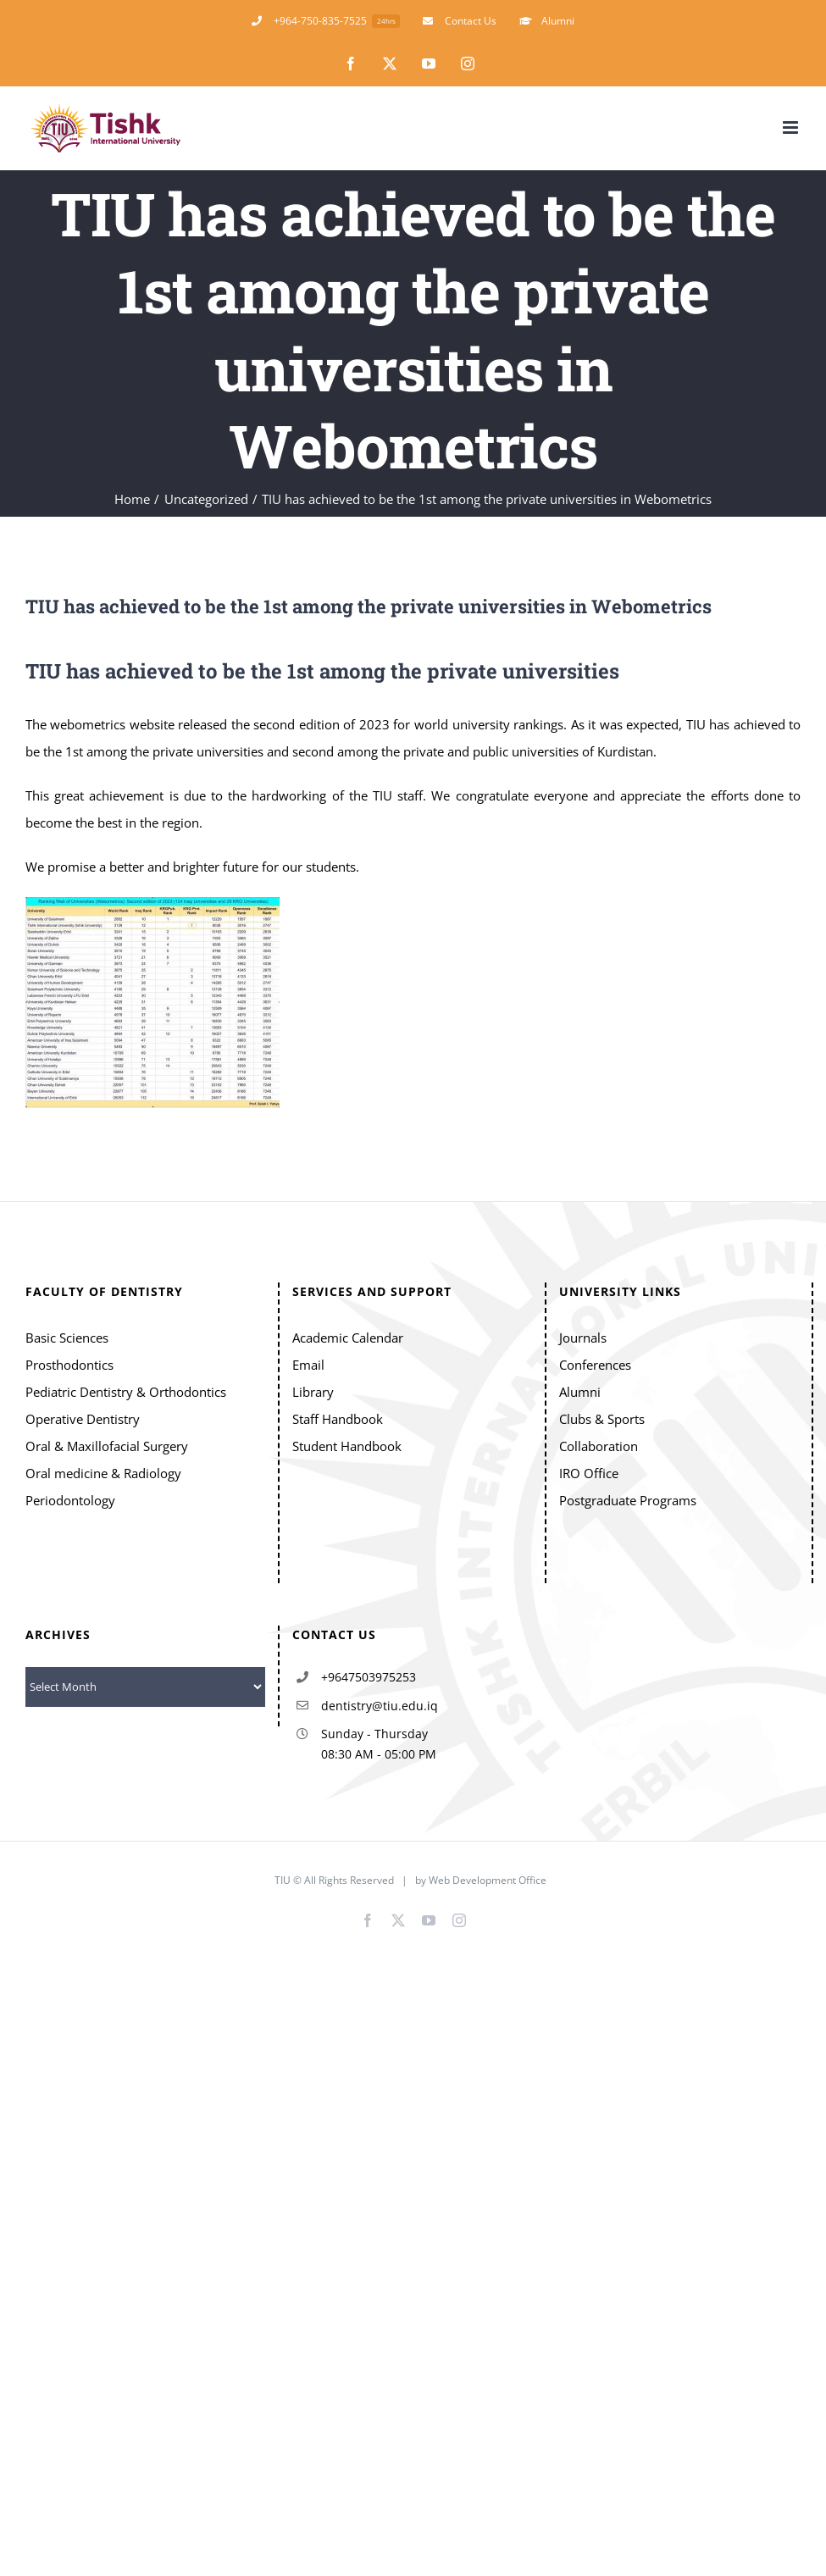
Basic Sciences (66, 1337)
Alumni (580, 1391)
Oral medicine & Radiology (103, 1473)
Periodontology (70, 1500)
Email (308, 1364)
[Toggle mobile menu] (792, 127)
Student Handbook (347, 1446)
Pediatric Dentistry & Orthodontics (125, 1391)
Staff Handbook (337, 1418)
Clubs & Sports (602, 1418)
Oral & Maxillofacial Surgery (106, 1446)
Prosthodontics (69, 1364)
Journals (583, 1337)
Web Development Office (489, 1880)
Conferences (595, 1364)
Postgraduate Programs (627, 1500)
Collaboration (598, 1446)
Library (313, 1391)
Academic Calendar (347, 1337)
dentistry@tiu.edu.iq (379, 1706)
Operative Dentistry (82, 1418)
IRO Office (588, 1473)
